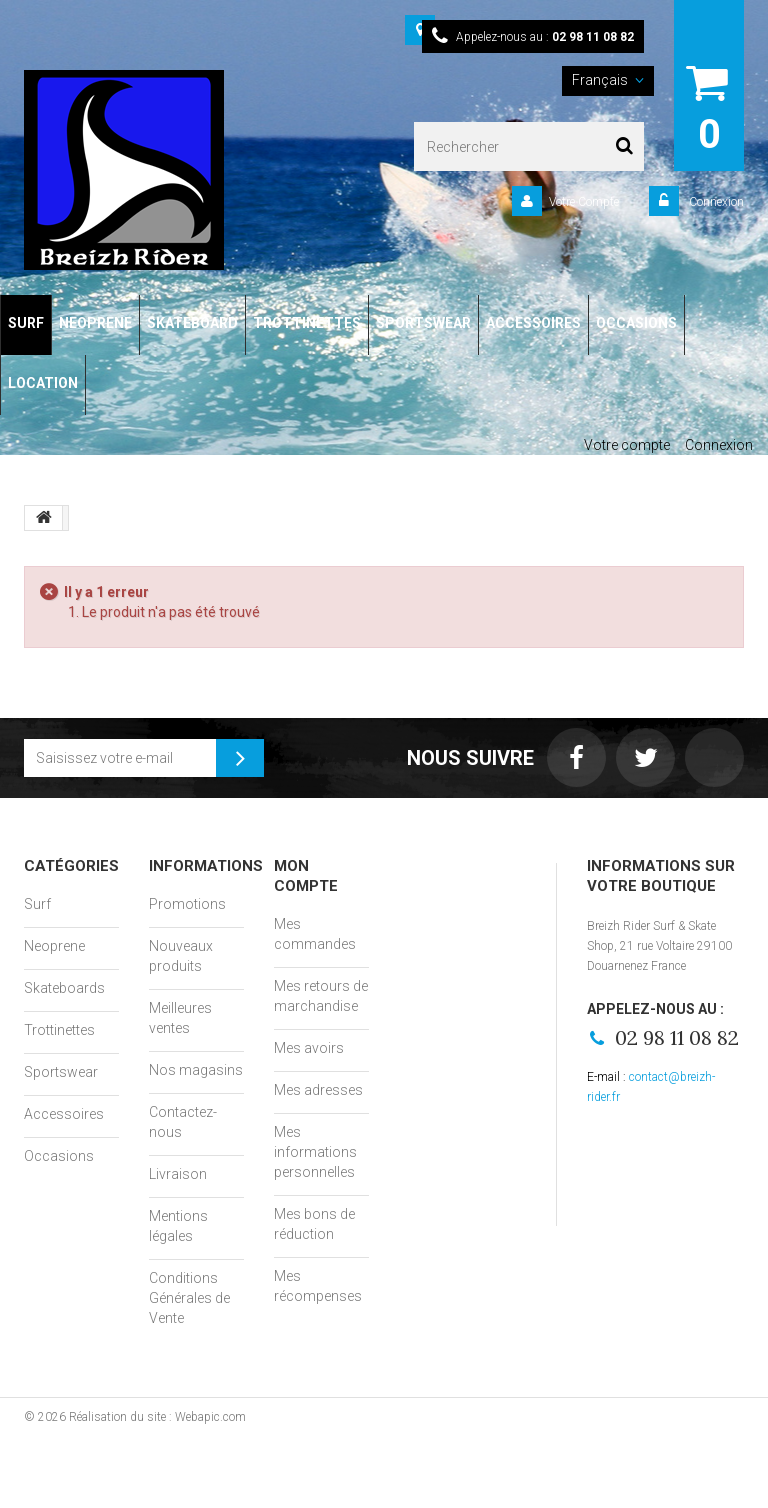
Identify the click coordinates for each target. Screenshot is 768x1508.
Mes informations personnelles (315, 1152)
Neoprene (54, 946)
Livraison (178, 1174)
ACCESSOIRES (533, 323)
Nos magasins (196, 1070)
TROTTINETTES (307, 323)
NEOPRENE (95, 323)
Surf (37, 904)
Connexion (715, 202)
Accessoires (64, 1114)
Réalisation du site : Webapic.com (157, 1417)
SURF (26, 323)
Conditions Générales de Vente (189, 1298)
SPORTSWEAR (423, 323)
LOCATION (43, 383)
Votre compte (627, 445)
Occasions (59, 1156)
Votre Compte (584, 202)
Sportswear (61, 1072)
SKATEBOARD (192, 323)
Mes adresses (318, 1090)
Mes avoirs (309, 1048)
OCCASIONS (636, 323)
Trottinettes (59, 1030)
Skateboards (64, 988)
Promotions (187, 904)
